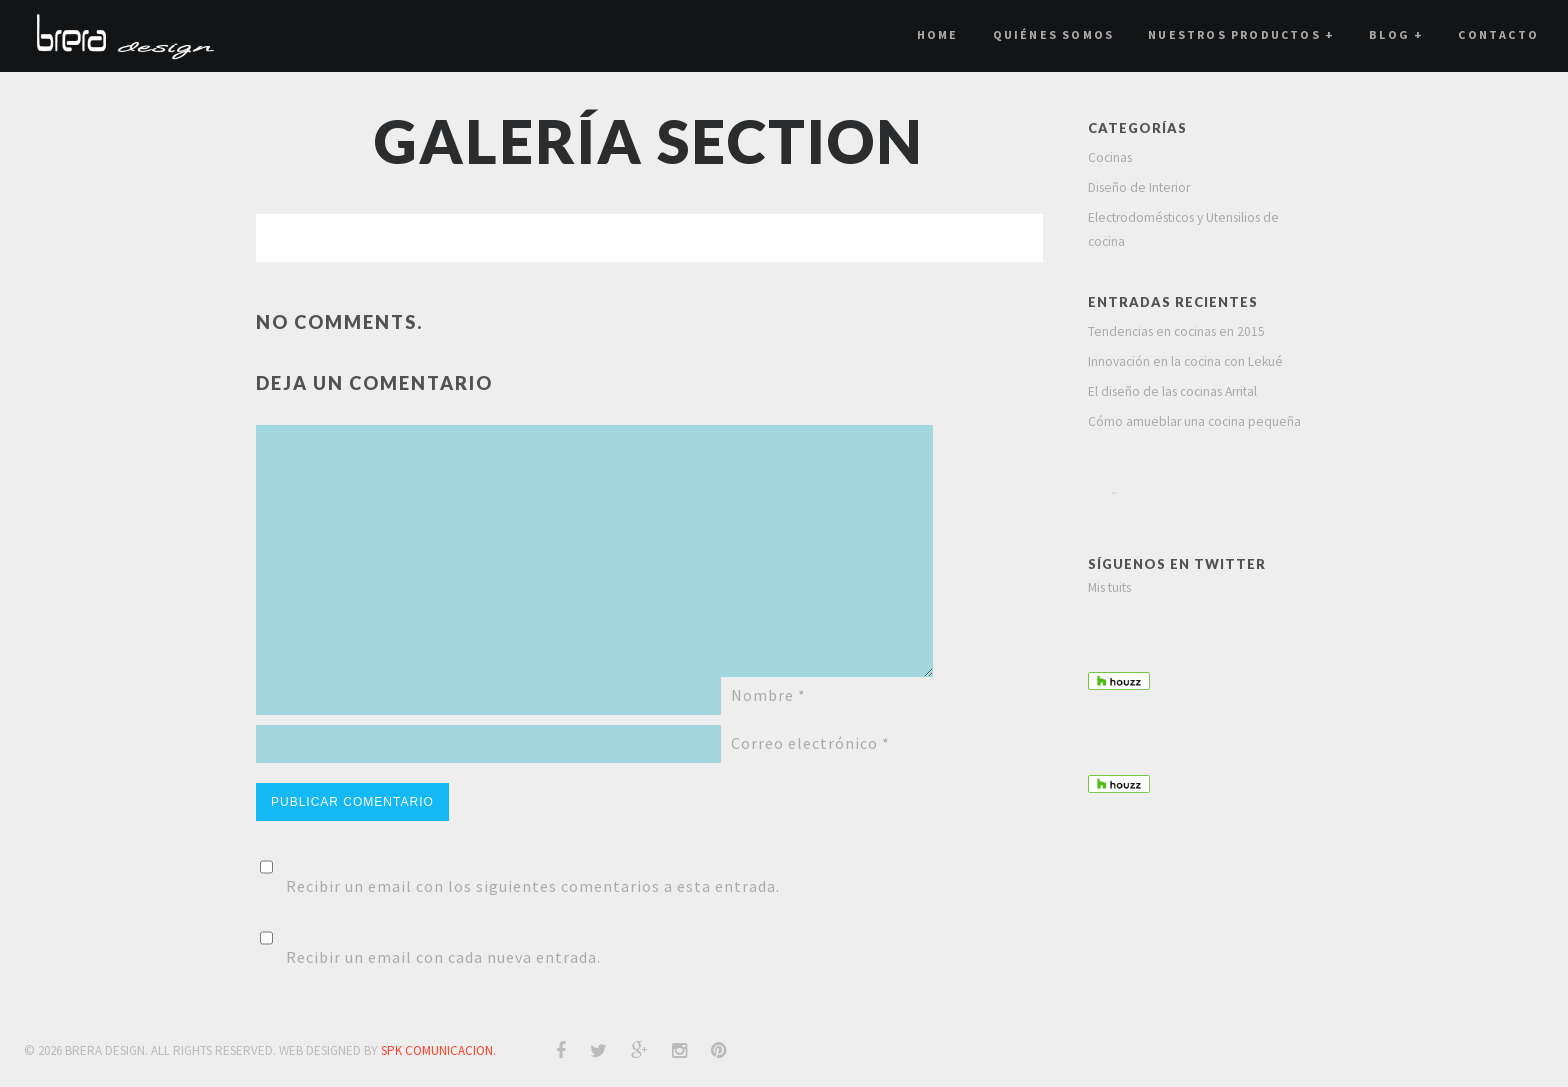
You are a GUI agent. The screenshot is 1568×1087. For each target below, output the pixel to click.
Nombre (768, 695)
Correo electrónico (810, 743)
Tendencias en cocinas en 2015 (1176, 331)
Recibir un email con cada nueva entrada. (443, 957)
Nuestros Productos (1241, 34)
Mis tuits (1109, 587)
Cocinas (1110, 157)
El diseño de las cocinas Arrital (1172, 391)
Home (938, 34)
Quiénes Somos (1054, 34)
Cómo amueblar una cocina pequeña (1194, 421)
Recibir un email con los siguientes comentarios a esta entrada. (533, 886)
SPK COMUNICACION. (438, 1050)
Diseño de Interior (1139, 187)
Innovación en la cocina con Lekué (1185, 361)
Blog (1396, 34)
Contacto (1498, 34)
